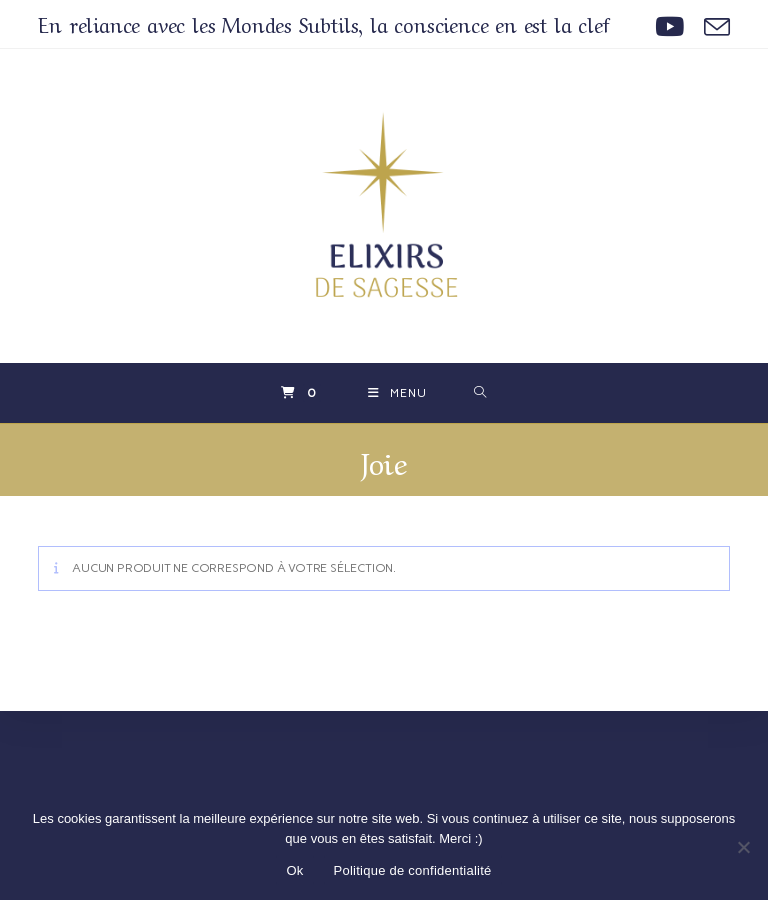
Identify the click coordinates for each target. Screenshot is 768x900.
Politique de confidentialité (413, 870)
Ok (294, 870)
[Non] (743, 847)
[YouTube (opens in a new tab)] (669, 27)
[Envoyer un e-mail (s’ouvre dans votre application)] (712, 27)
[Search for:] (480, 393)
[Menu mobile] (397, 393)
